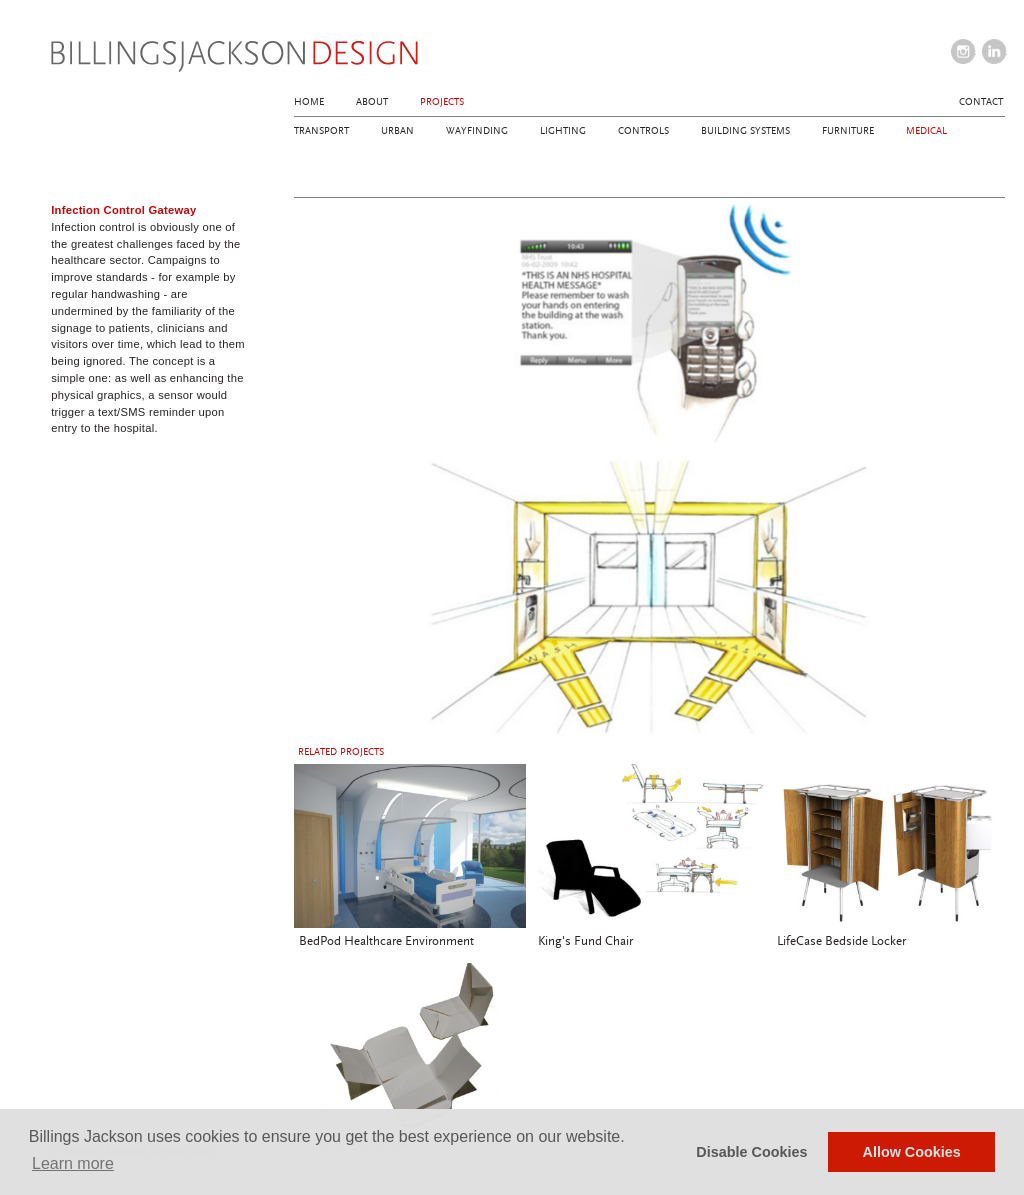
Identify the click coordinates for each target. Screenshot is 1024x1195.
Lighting (563, 131)
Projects (442, 102)
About (372, 102)
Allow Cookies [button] (912, 1152)
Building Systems (745, 131)
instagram (963, 51)
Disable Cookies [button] (751, 1152)
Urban (397, 131)
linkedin (994, 51)
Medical (926, 131)
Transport (321, 131)
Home (309, 102)
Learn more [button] (73, 1163)
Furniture (848, 131)
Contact (981, 102)
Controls (643, 131)
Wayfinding (477, 131)
